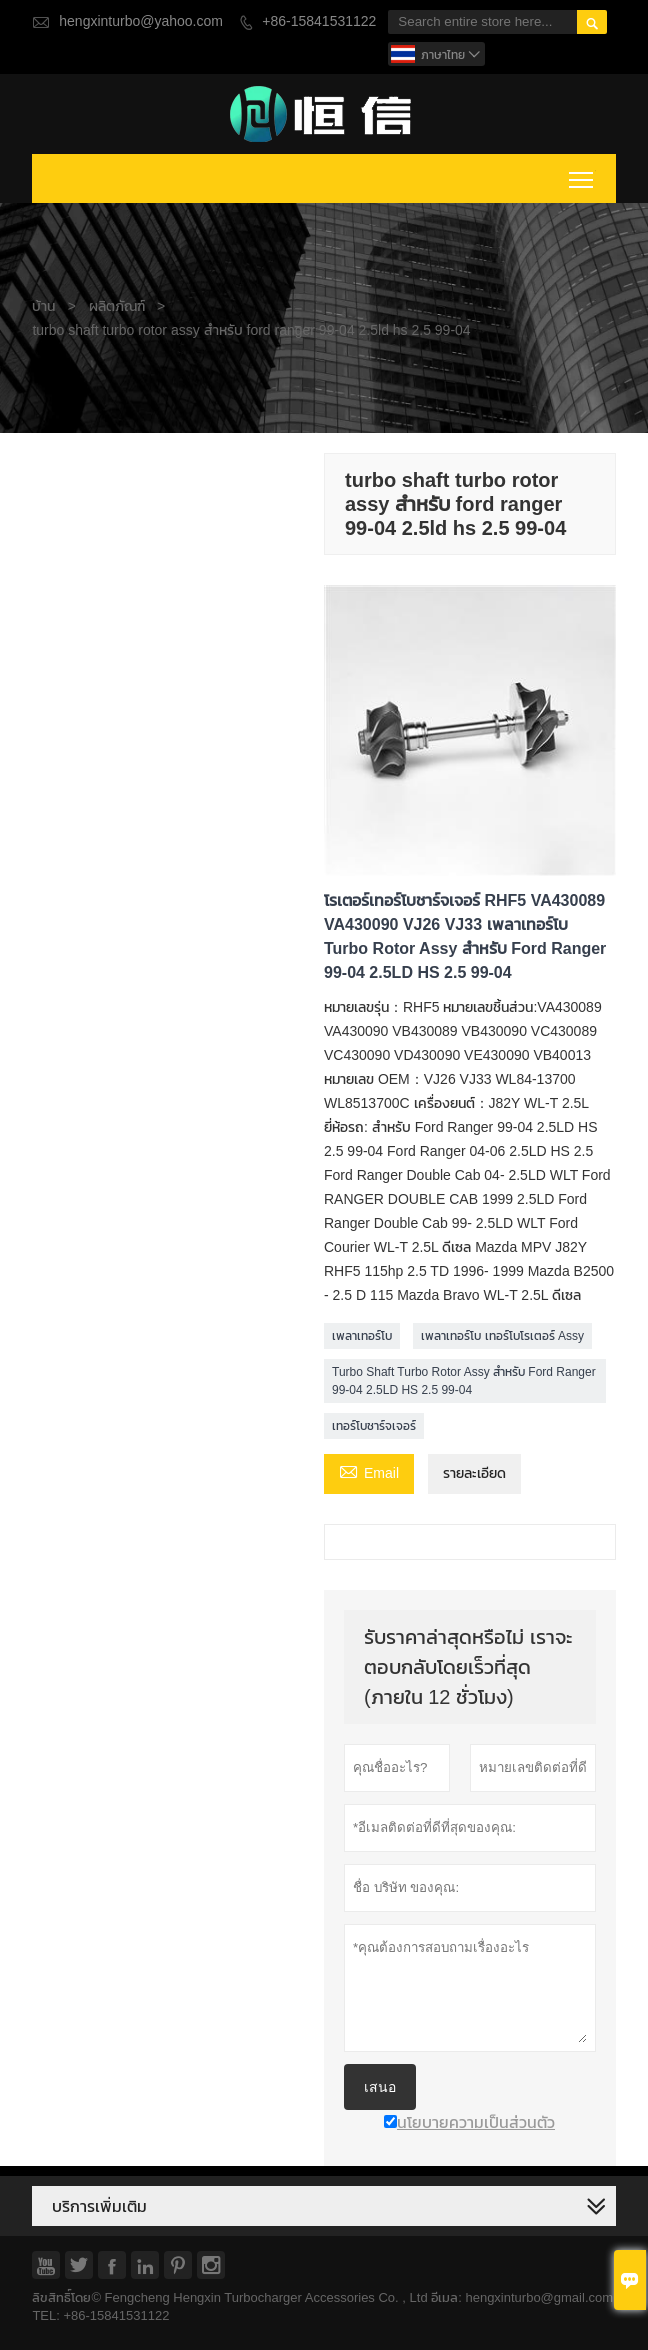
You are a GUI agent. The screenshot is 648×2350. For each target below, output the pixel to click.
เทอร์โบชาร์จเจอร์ (374, 1426)
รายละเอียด (474, 1473)
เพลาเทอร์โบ (362, 1336)
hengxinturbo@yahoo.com (141, 21)
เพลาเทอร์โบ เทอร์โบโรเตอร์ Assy (502, 1336)
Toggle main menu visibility (582, 176)
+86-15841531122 (319, 21)
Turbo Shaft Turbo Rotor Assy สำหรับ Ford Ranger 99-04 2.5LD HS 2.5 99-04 (464, 1381)
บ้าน (43, 306)
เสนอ (380, 2087)
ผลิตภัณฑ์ (117, 306)
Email (369, 1472)
